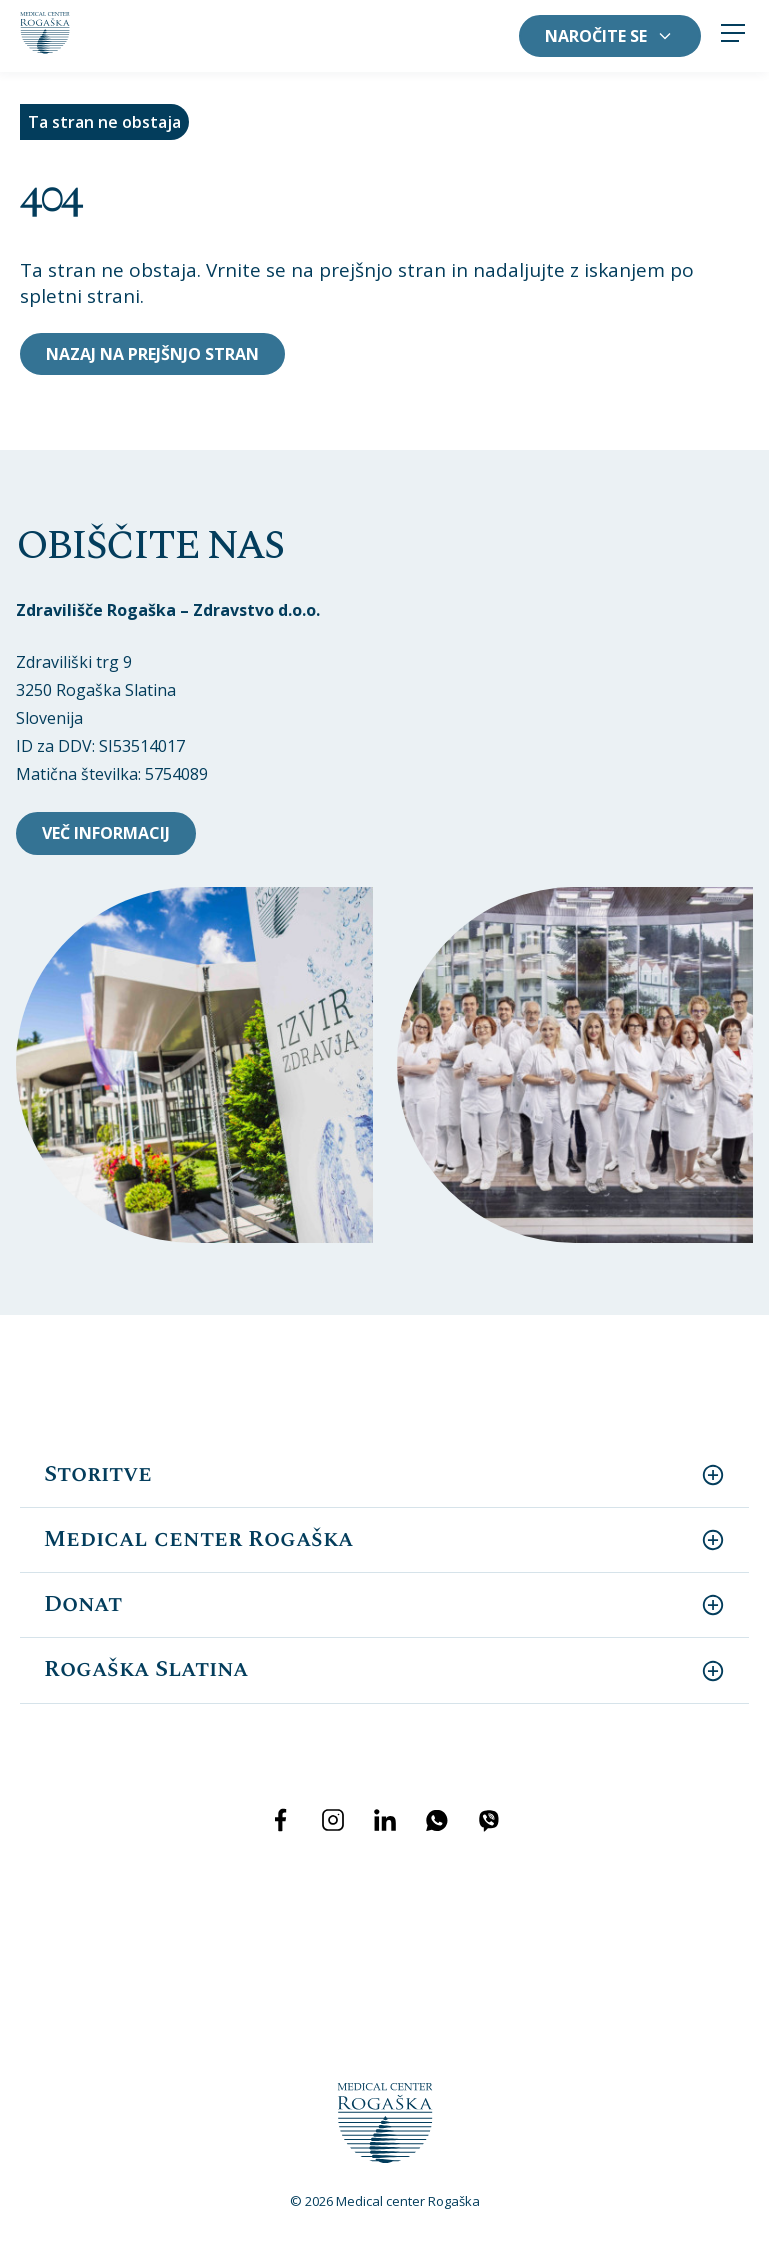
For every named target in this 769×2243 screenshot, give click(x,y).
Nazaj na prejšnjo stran (152, 354)
